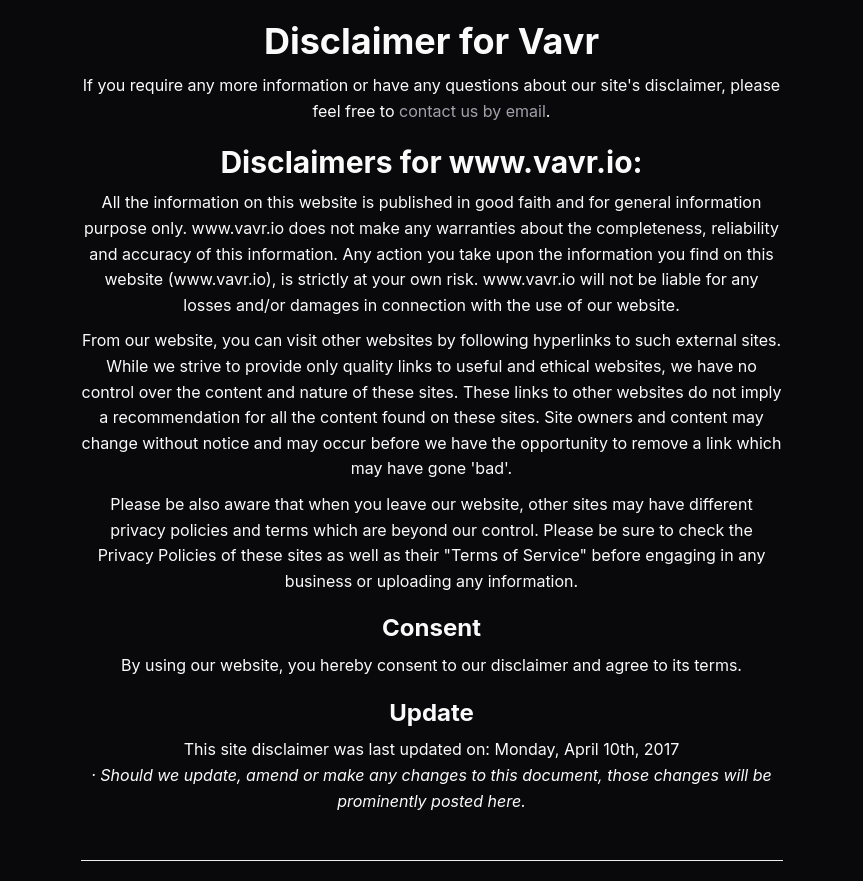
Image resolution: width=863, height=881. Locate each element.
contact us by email (472, 111)
